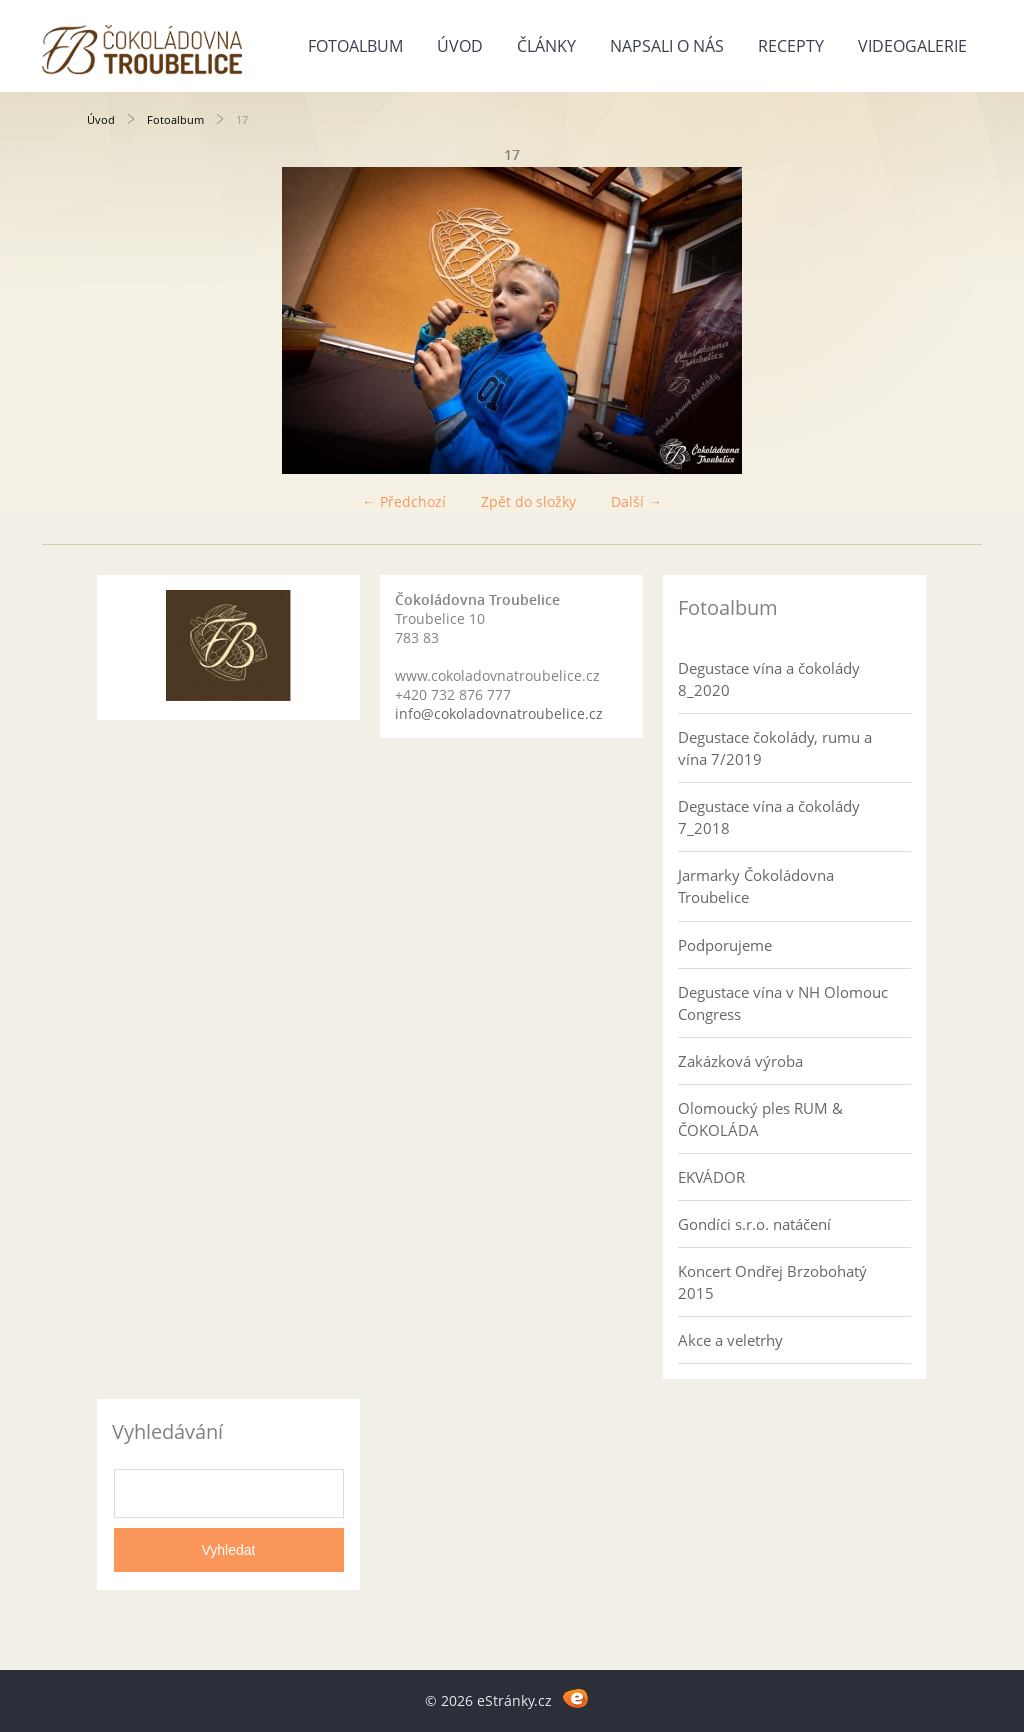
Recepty (791, 46)
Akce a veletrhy (730, 1340)
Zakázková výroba (740, 1061)
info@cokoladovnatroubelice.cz (499, 713)
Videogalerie (912, 46)
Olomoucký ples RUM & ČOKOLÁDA (760, 1119)
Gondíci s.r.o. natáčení (754, 1224)
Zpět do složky (528, 501)
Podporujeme (725, 945)
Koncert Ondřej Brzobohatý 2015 (772, 1282)
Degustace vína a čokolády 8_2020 (769, 679)
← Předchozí (404, 501)
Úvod (460, 46)
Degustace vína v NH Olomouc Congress (783, 1003)
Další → (636, 501)
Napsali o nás (667, 46)
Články (546, 46)
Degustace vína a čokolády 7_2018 (769, 817)
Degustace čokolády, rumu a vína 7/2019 (775, 748)
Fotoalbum (355, 46)
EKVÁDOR (711, 1177)
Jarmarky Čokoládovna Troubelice (756, 886)
